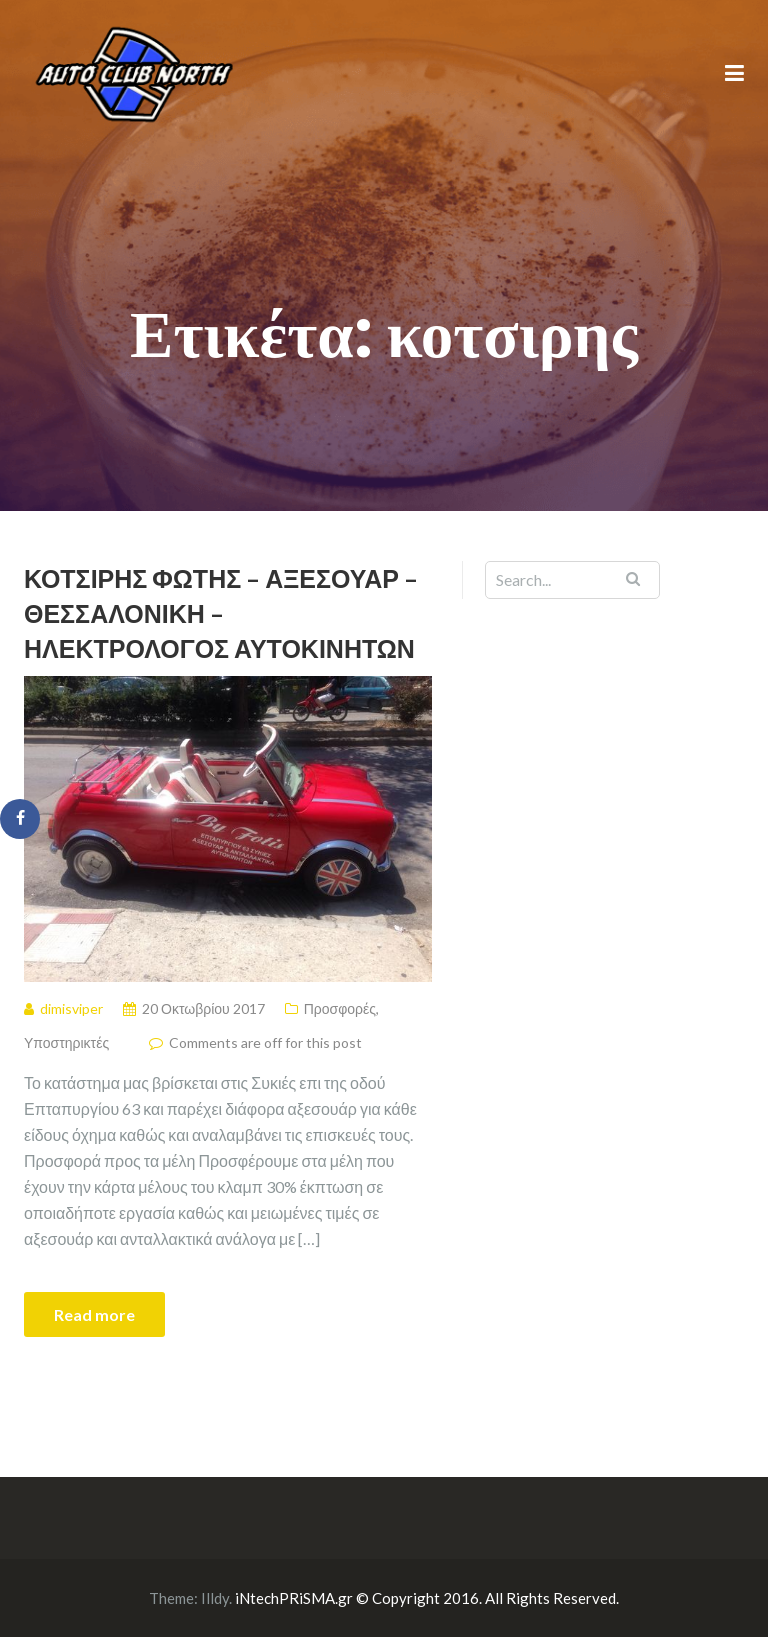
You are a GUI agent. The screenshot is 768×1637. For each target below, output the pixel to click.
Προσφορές (340, 1008)
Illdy (215, 1598)
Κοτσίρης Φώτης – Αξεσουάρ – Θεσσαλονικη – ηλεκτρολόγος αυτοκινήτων (221, 613)
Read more (94, 1314)
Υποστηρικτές (66, 1042)
